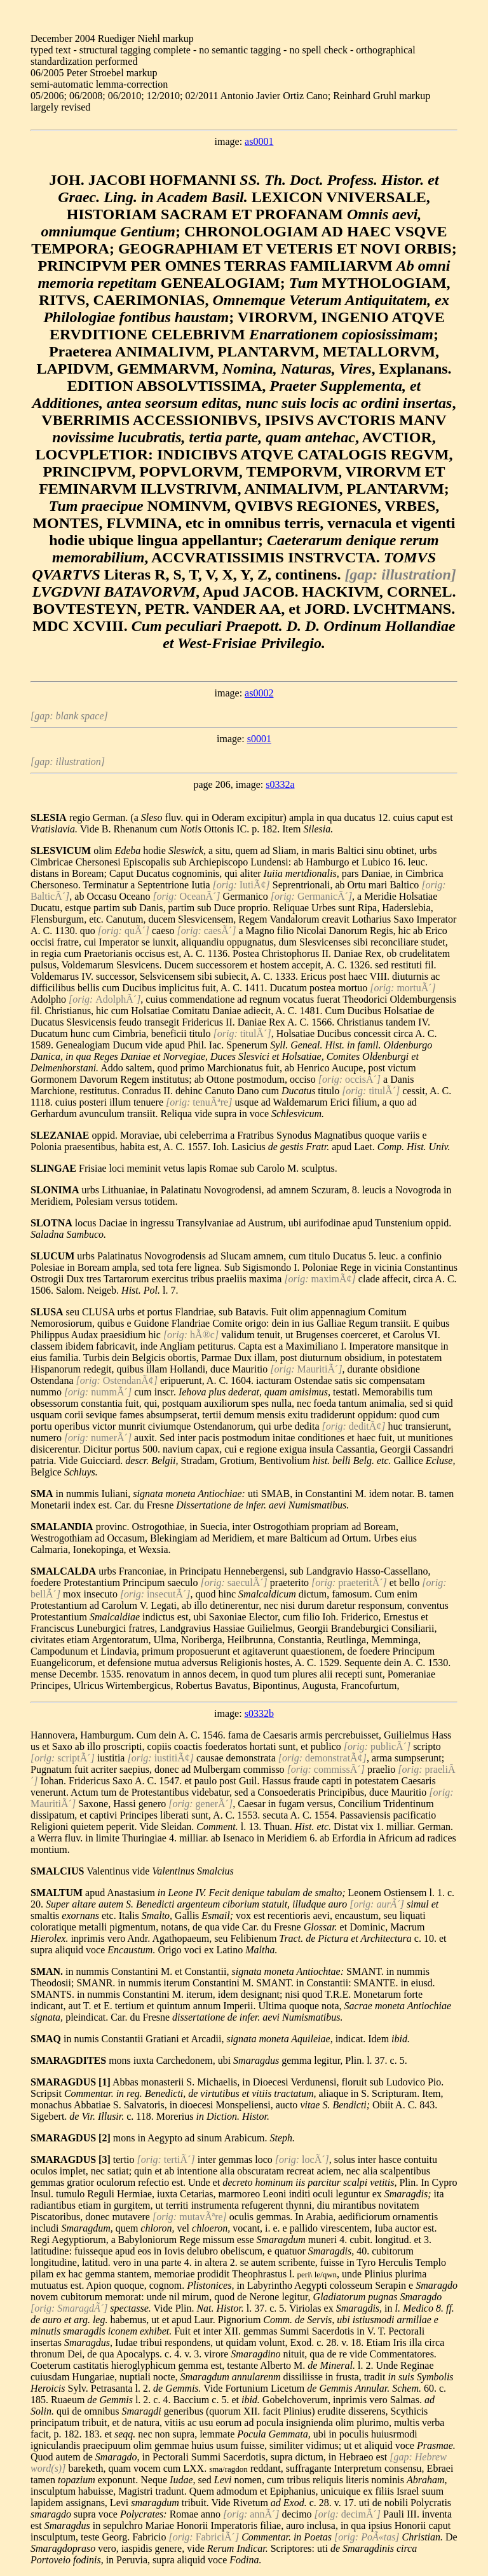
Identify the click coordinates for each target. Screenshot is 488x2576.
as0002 (259, 693)
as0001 (259, 141)
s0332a (280, 784)
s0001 (259, 738)
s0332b (259, 1713)
